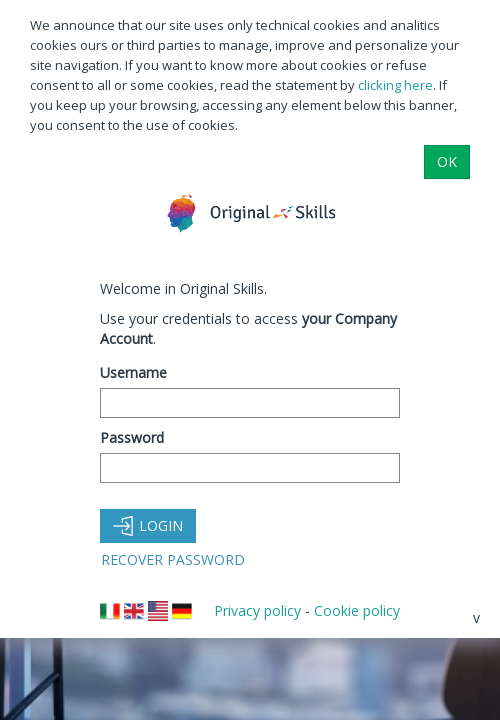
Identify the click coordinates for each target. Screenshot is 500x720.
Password (132, 437)
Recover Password (173, 559)
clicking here (395, 85)
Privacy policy (257, 610)
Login (148, 525)
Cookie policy (357, 610)
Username (133, 372)
